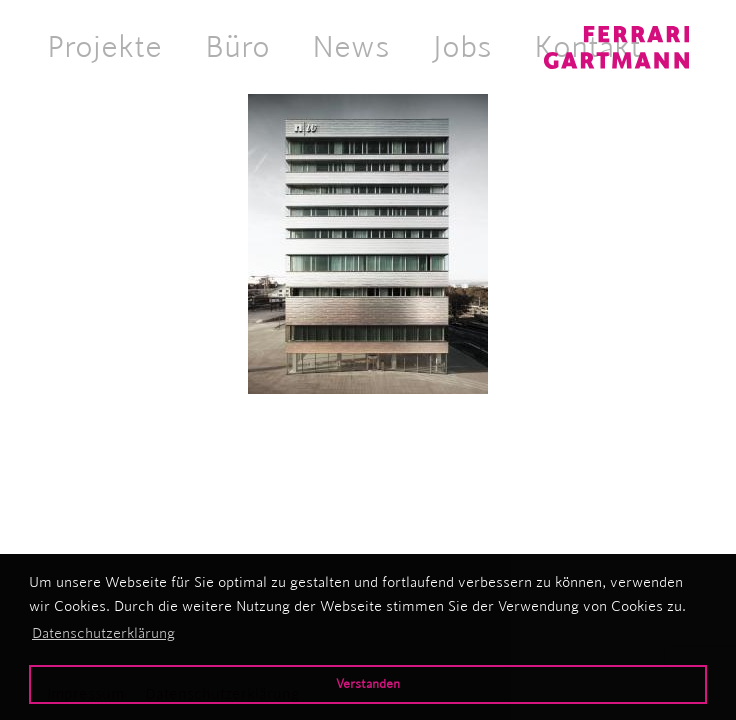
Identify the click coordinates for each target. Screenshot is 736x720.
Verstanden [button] (368, 683)
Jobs (462, 46)
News (351, 46)
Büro (237, 46)
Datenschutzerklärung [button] (103, 633)
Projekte (104, 46)
